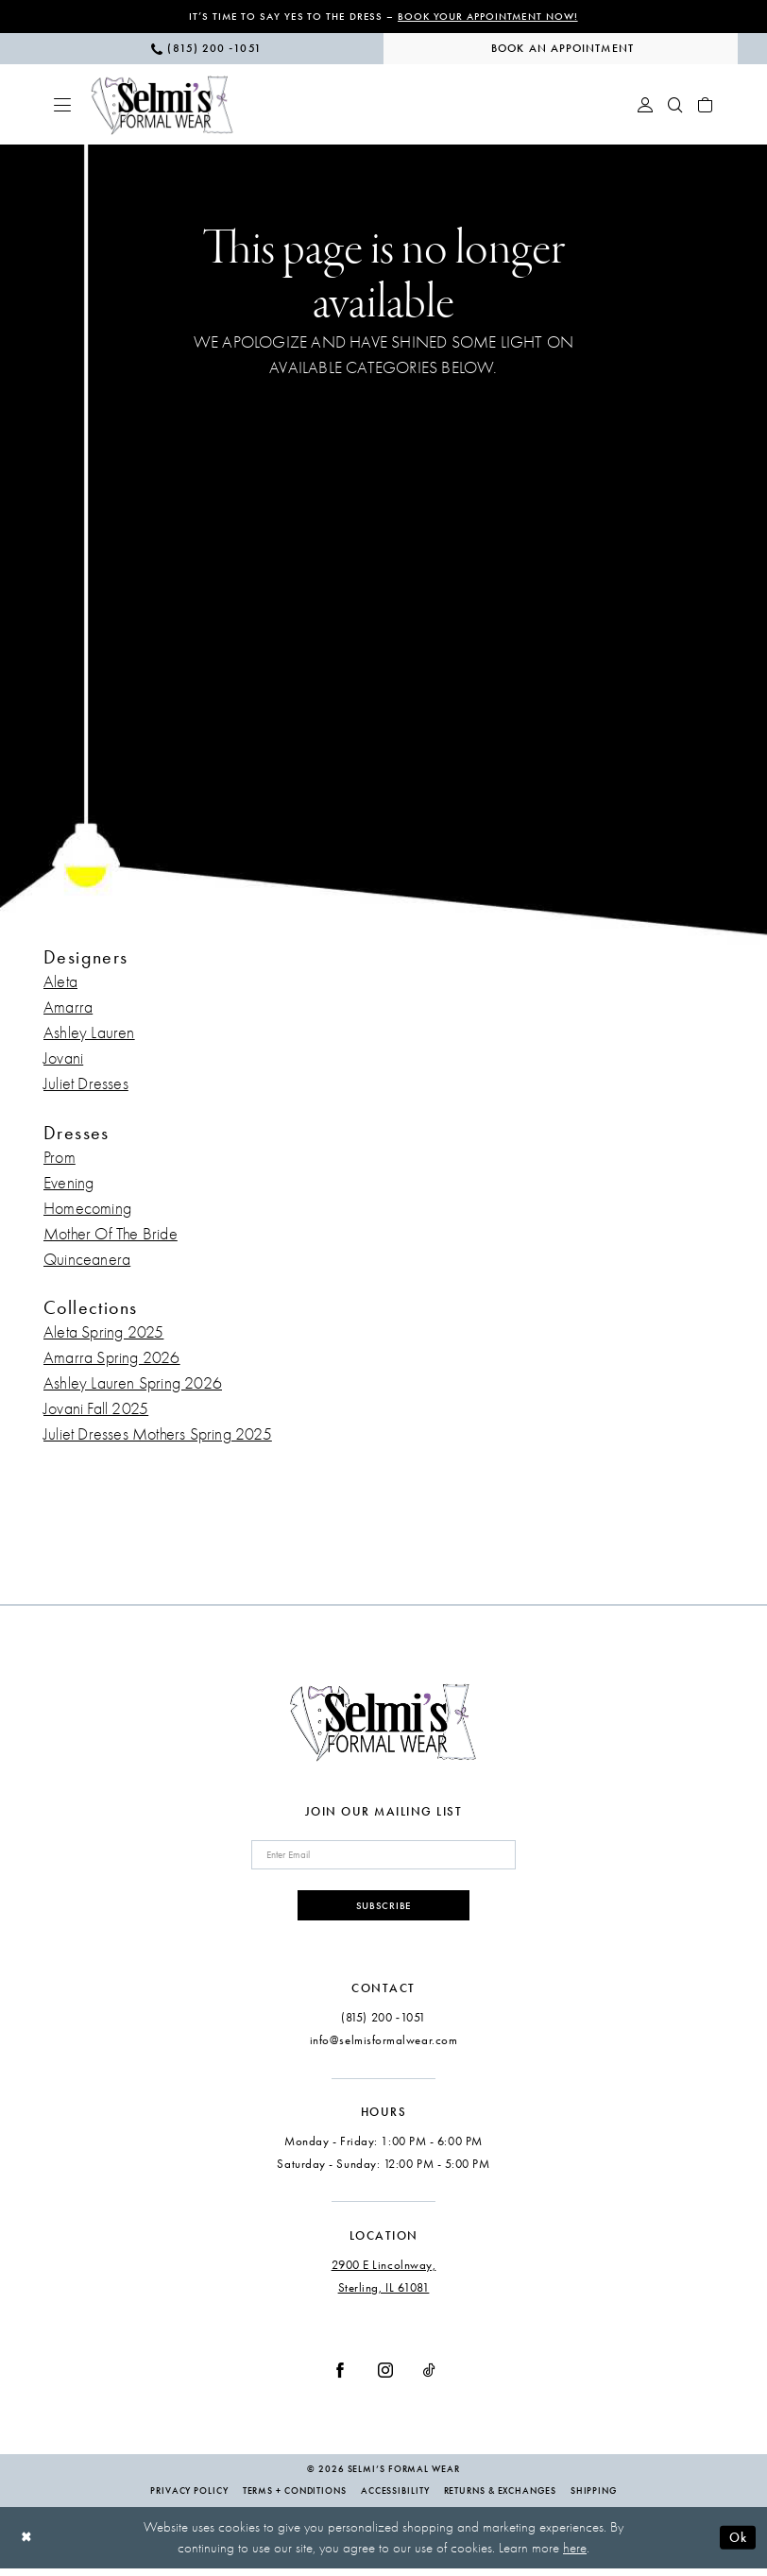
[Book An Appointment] (561, 50)
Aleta (60, 984)
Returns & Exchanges (500, 2498)
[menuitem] (206, 50)
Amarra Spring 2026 (111, 1359)
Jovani (63, 1060)
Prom (59, 1159)
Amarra (68, 1009)
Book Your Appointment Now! (492, 17)
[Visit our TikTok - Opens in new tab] (429, 2376)
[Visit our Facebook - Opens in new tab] (340, 2376)
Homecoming (87, 1210)
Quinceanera (86, 1261)
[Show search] (675, 105)
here (575, 2555)
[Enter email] (383, 1857)
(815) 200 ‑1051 (383, 2025)
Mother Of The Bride (110, 1235)
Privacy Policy (189, 2498)
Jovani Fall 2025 (95, 1410)
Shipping (594, 2498)
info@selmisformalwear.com (384, 2047)
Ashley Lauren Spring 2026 (132, 1384)
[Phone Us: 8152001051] (206, 50)
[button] (62, 105)
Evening (68, 1184)
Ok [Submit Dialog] (736, 2543)
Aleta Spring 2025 (103, 1333)
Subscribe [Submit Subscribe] (384, 1911)
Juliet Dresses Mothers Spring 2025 (157, 1435)
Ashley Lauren (89, 1035)
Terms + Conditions (295, 2498)
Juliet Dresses (85, 1086)
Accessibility (395, 2498)
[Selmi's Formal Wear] (162, 106)
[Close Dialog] (27, 2545)
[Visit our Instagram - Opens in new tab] (385, 2376)
